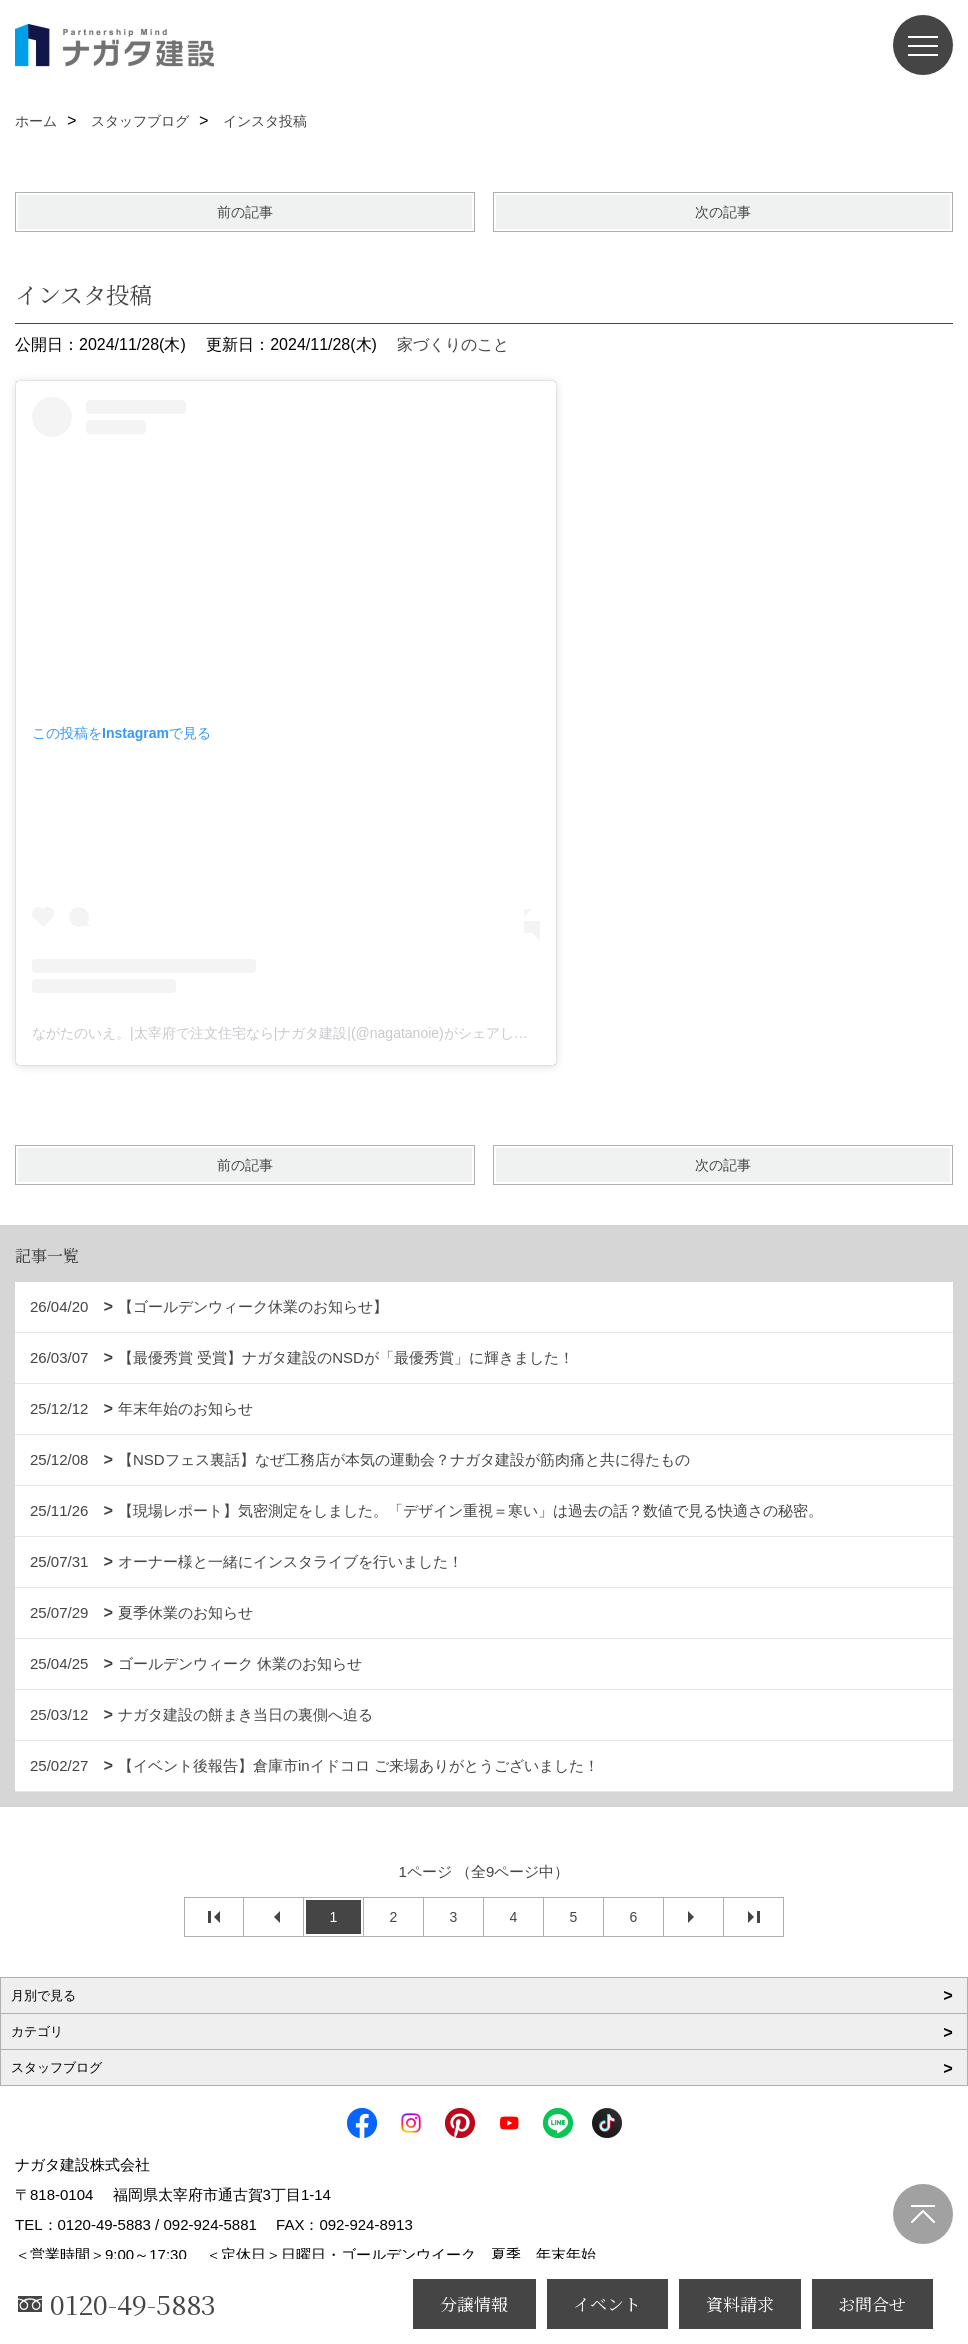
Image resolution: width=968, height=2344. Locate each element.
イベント (607, 2303)
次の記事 (723, 212)
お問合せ (872, 2303)
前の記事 (245, 212)
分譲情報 (474, 2303)
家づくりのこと (453, 344)
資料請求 (740, 2303)
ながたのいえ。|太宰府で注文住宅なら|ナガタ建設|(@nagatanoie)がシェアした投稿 (294, 1033)
